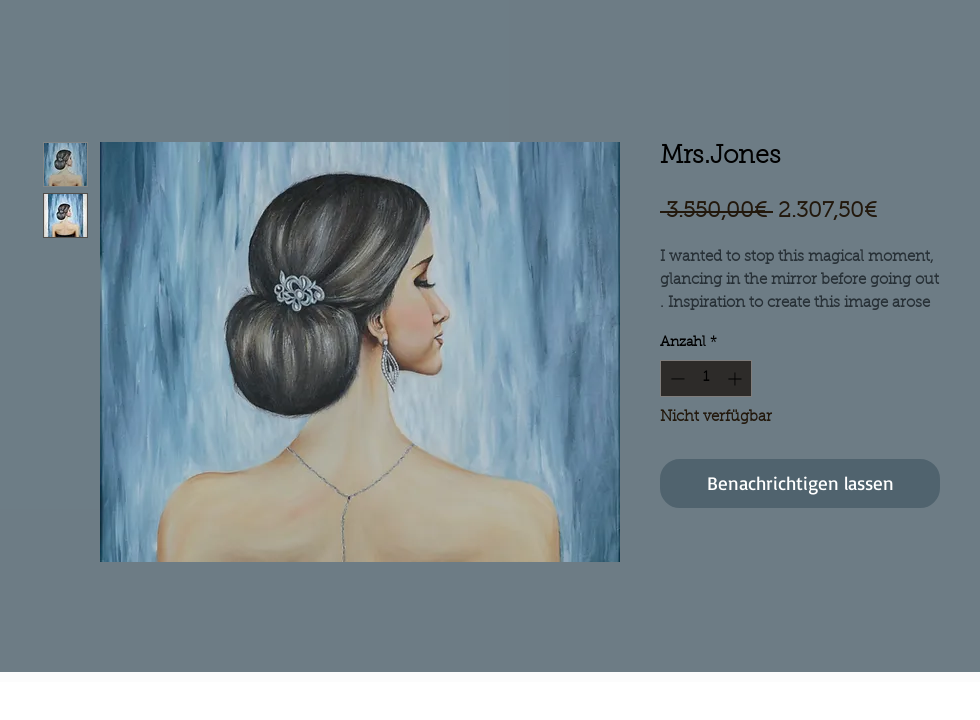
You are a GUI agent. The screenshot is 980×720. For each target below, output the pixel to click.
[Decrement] (675, 378)
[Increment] (736, 378)
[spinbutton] (706, 378)
